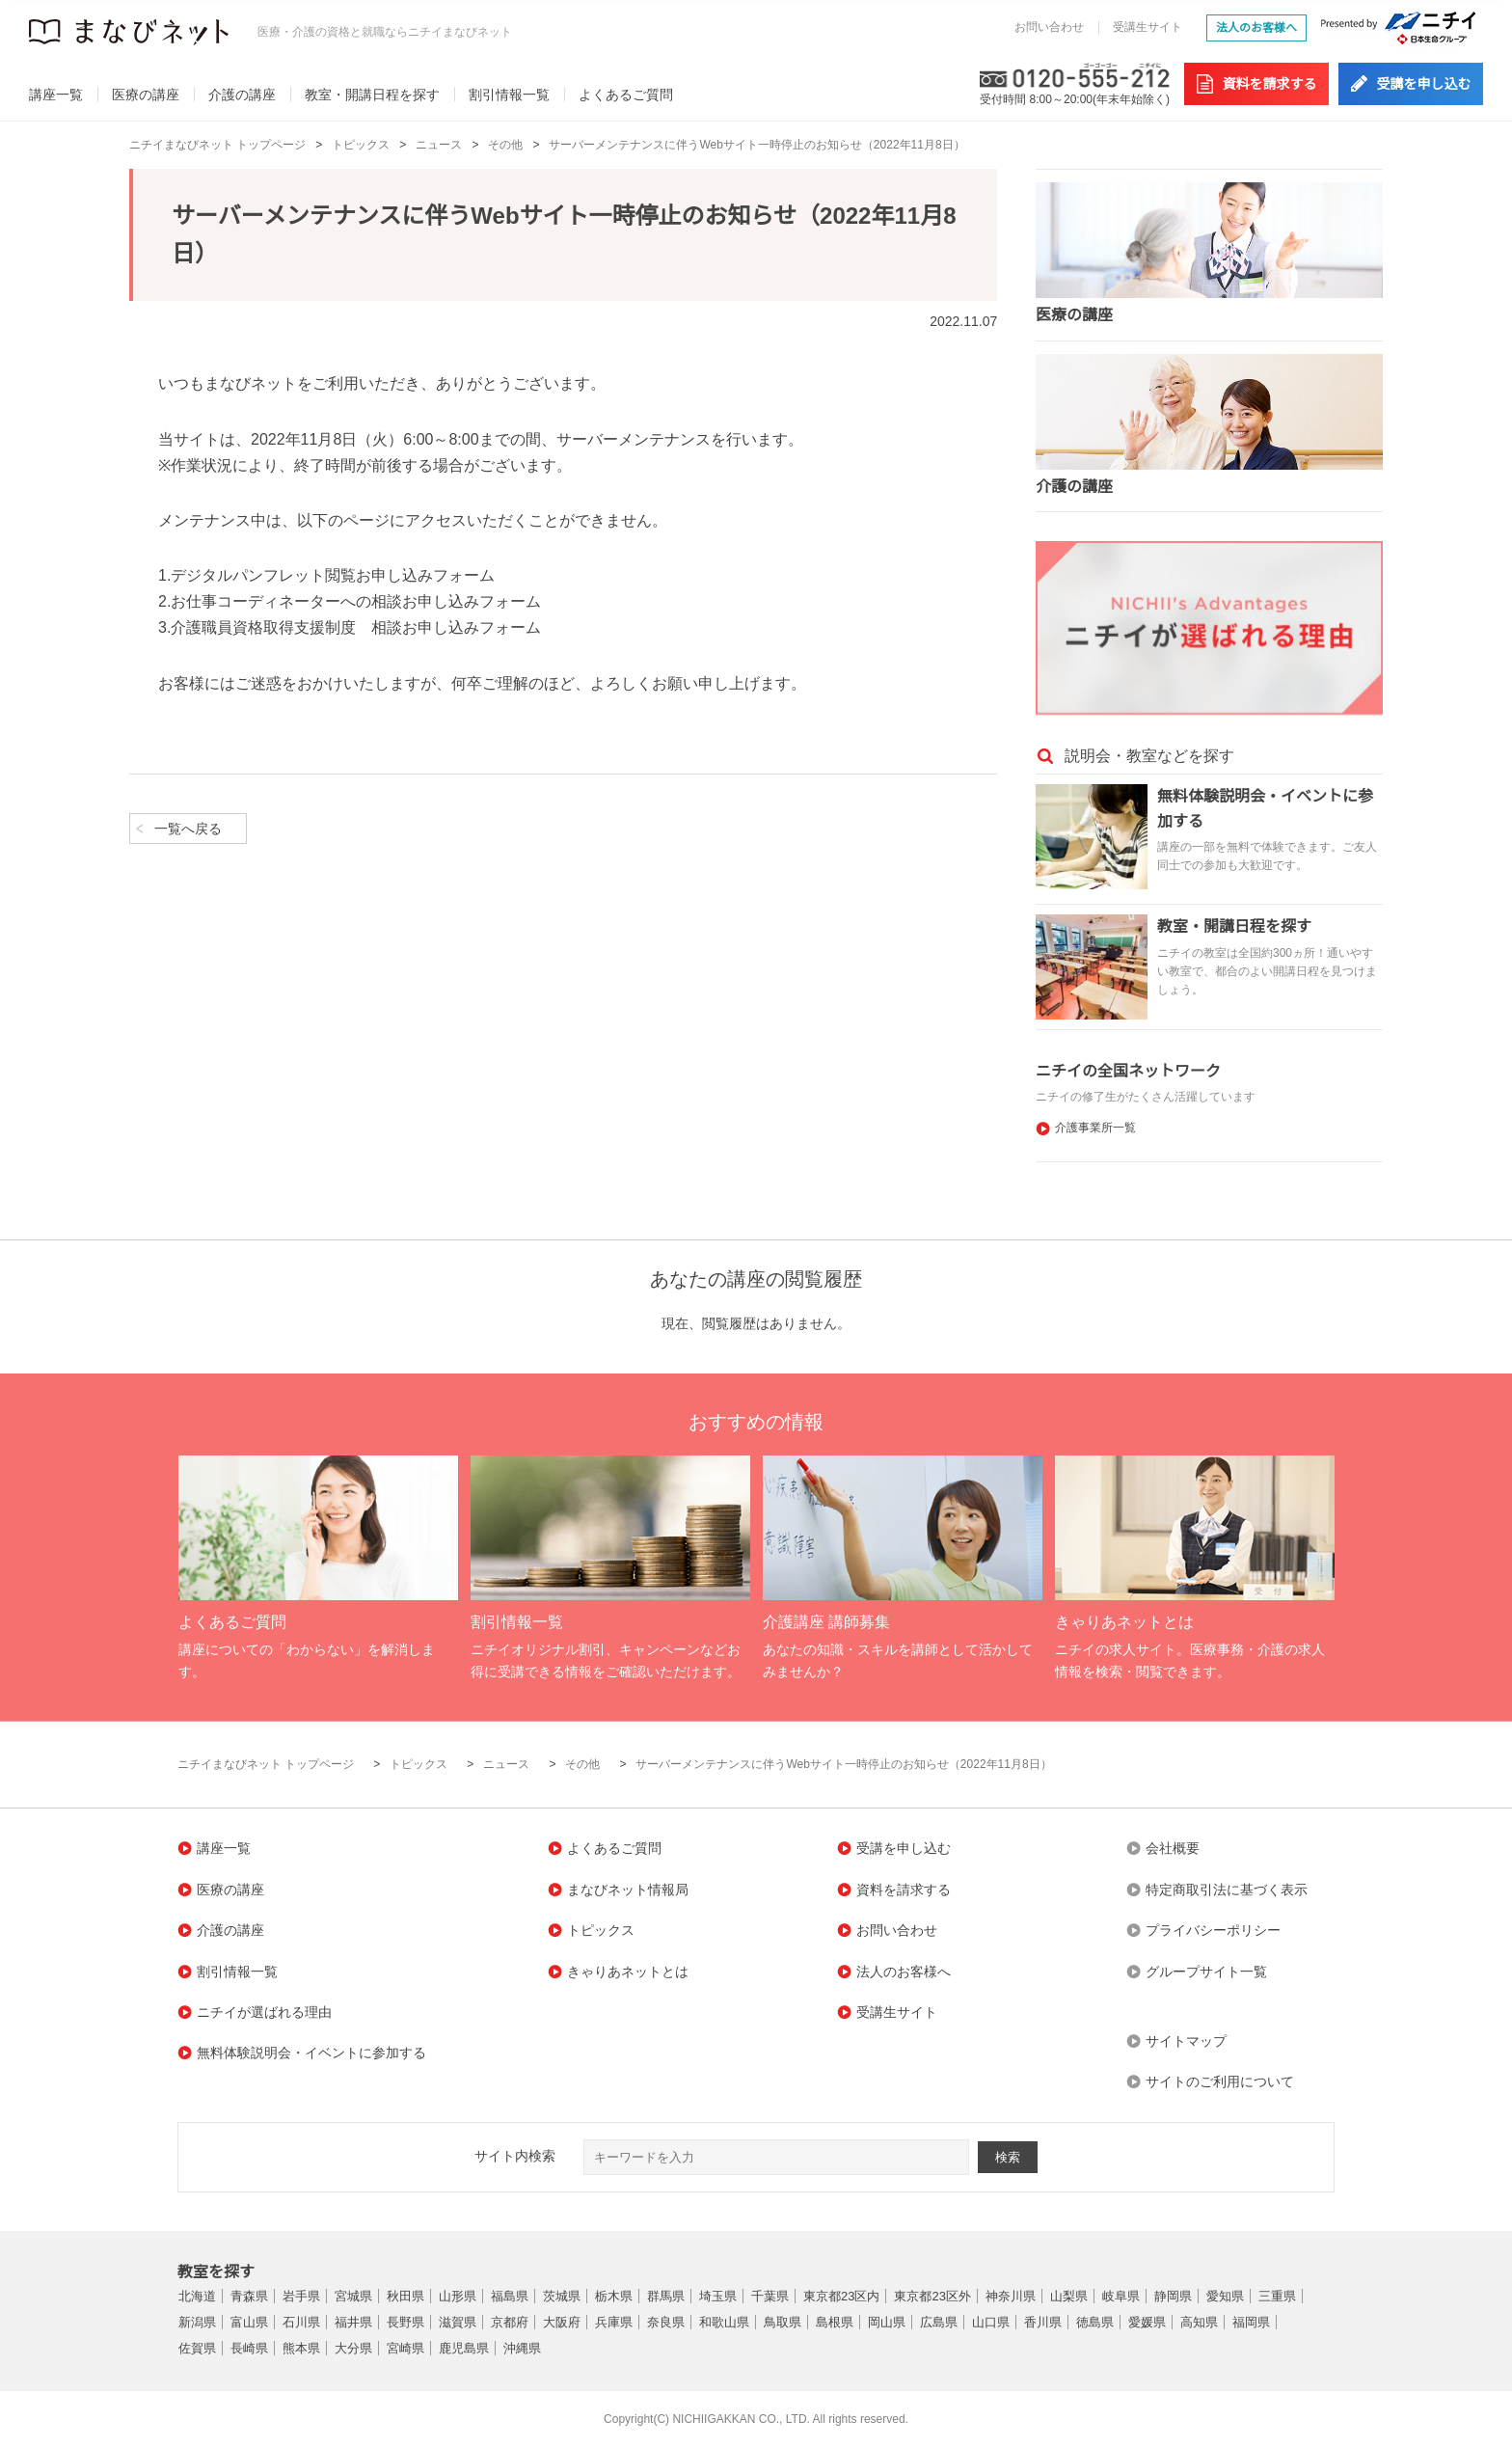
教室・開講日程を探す (372, 94)
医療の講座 (145, 94)
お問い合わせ (1049, 27)
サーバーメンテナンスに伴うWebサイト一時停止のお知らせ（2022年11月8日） (756, 144)
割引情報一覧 (509, 94)
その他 (505, 144)
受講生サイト (1147, 27)
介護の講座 (242, 94)
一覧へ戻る (188, 828)
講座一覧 (56, 94)
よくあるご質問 (626, 94)
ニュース (439, 144)
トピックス (361, 144)
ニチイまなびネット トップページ (217, 144)
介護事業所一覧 (1095, 1127)
